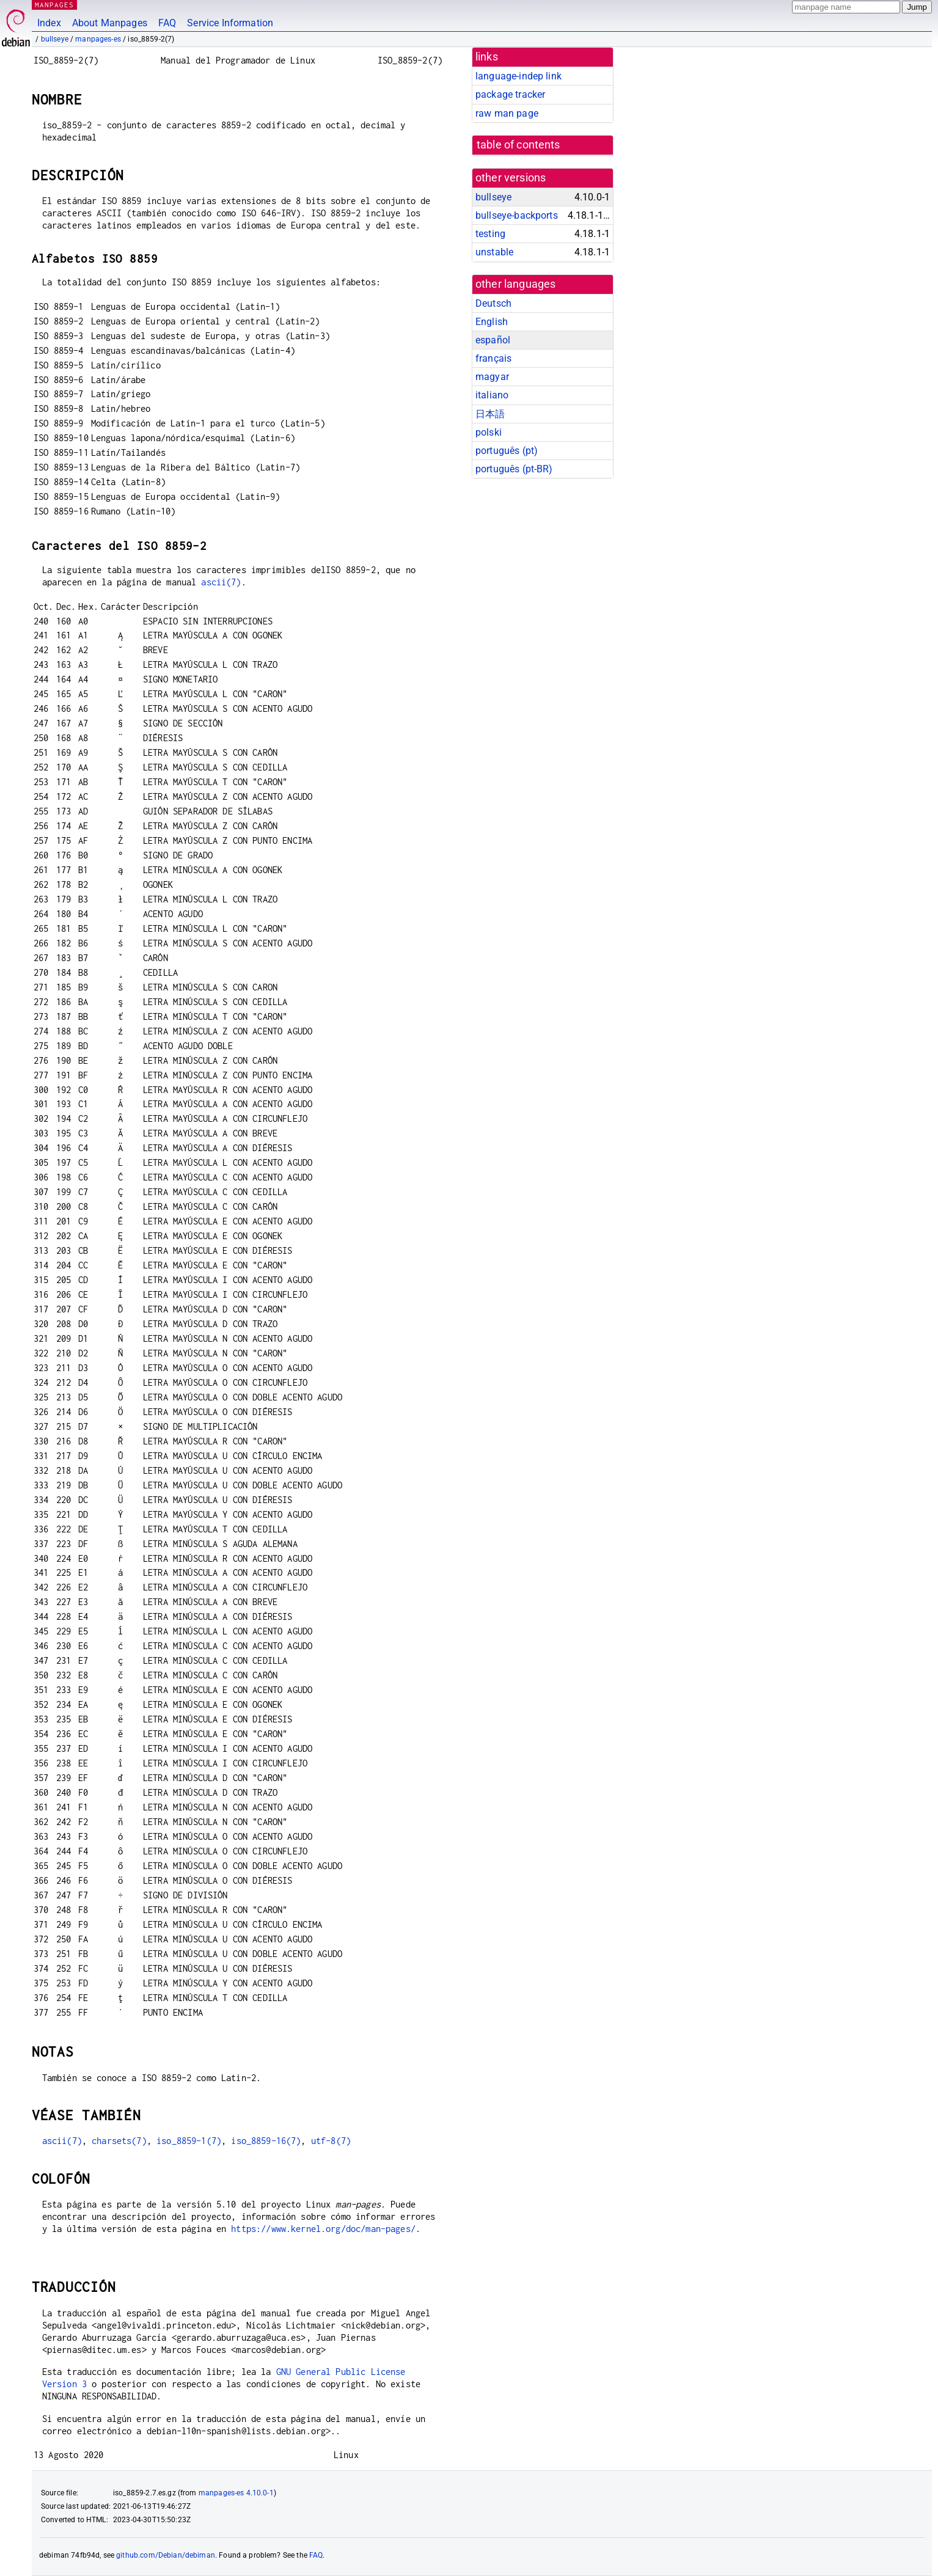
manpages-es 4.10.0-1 (236, 2493)
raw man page (506, 113)
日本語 (490, 414)
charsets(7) (119, 2140)
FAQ (167, 23)
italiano (491, 395)
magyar (492, 376)
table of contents (518, 145)
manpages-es (98, 39)
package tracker (510, 94)
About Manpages (109, 23)
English (491, 321)
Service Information (230, 23)
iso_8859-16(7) (266, 2140)
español (492, 340)
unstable (494, 252)
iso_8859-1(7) (188, 2140)
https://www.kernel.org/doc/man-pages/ (323, 2228)
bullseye (54, 39)
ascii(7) (221, 582)
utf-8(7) (331, 2140)
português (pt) (506, 450)
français (493, 358)
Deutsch (493, 303)
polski (488, 432)
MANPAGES (54, 5)
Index (49, 23)
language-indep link (518, 76)
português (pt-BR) (514, 469)
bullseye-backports (516, 215)
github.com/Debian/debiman (165, 2555)
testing (490, 234)
